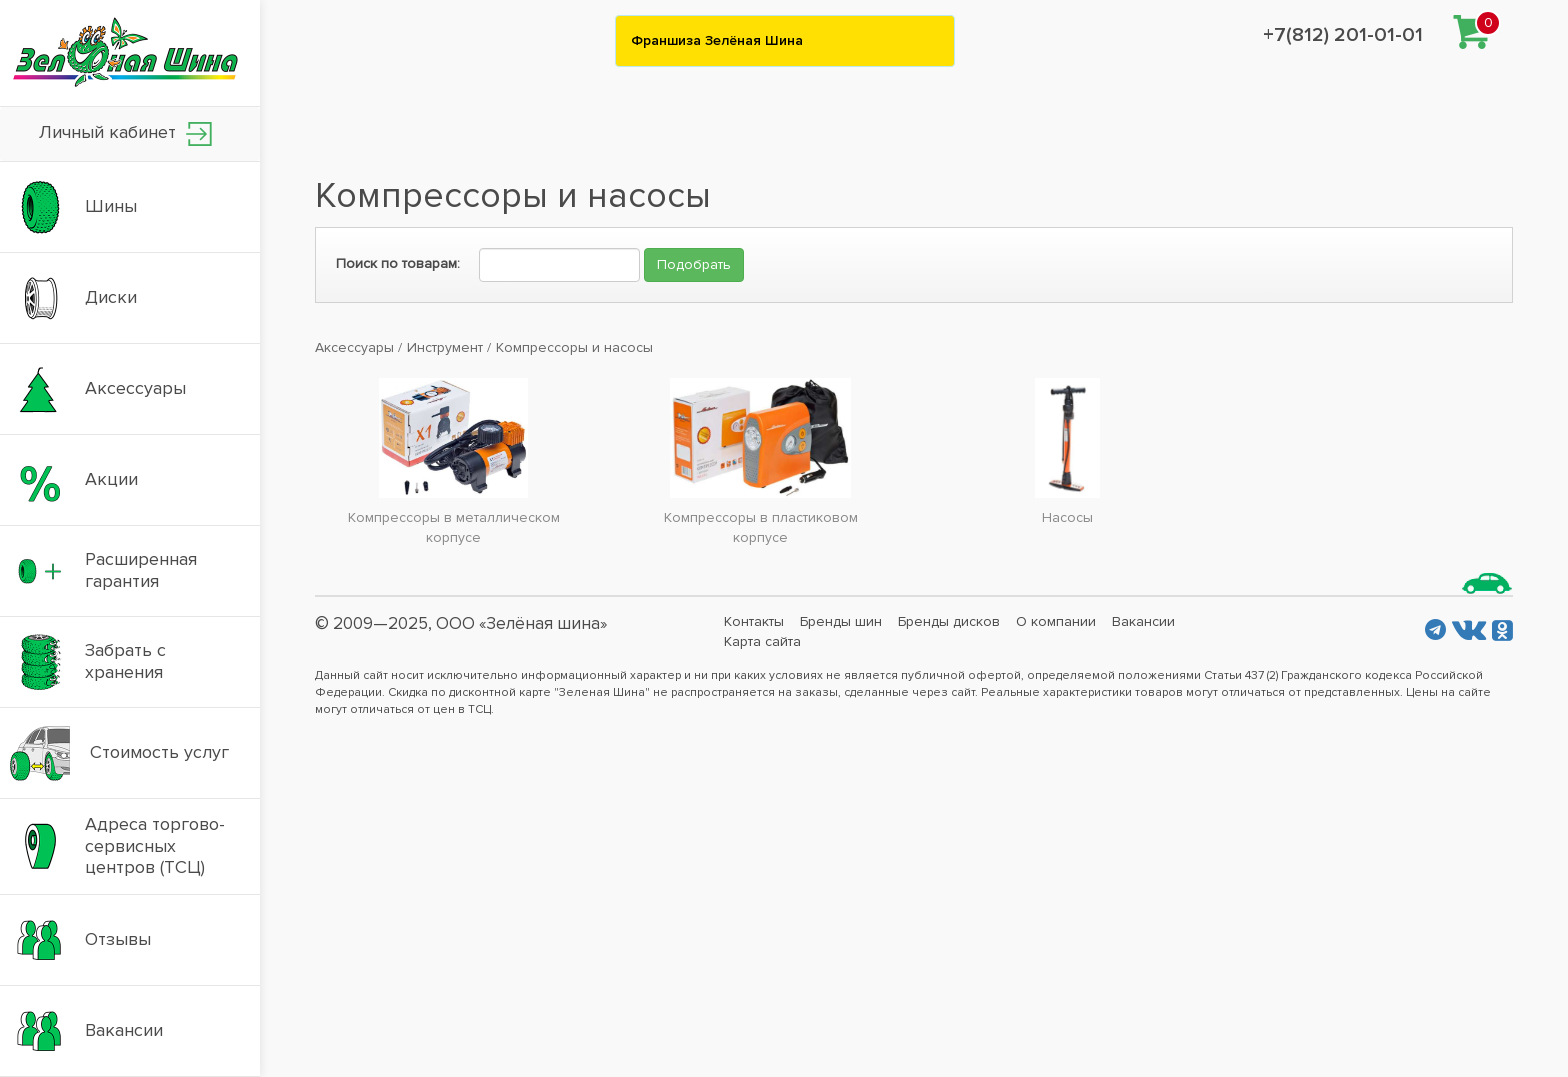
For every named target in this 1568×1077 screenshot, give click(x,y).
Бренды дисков (949, 621)
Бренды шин (841, 621)
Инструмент (445, 347)
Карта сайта (762, 641)
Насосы (1067, 517)
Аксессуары (354, 347)
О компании (1056, 621)
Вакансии (1143, 621)
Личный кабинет (125, 133)
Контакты (754, 621)
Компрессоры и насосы (574, 347)
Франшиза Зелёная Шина (717, 40)
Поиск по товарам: (398, 263)
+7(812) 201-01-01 (1343, 35)
